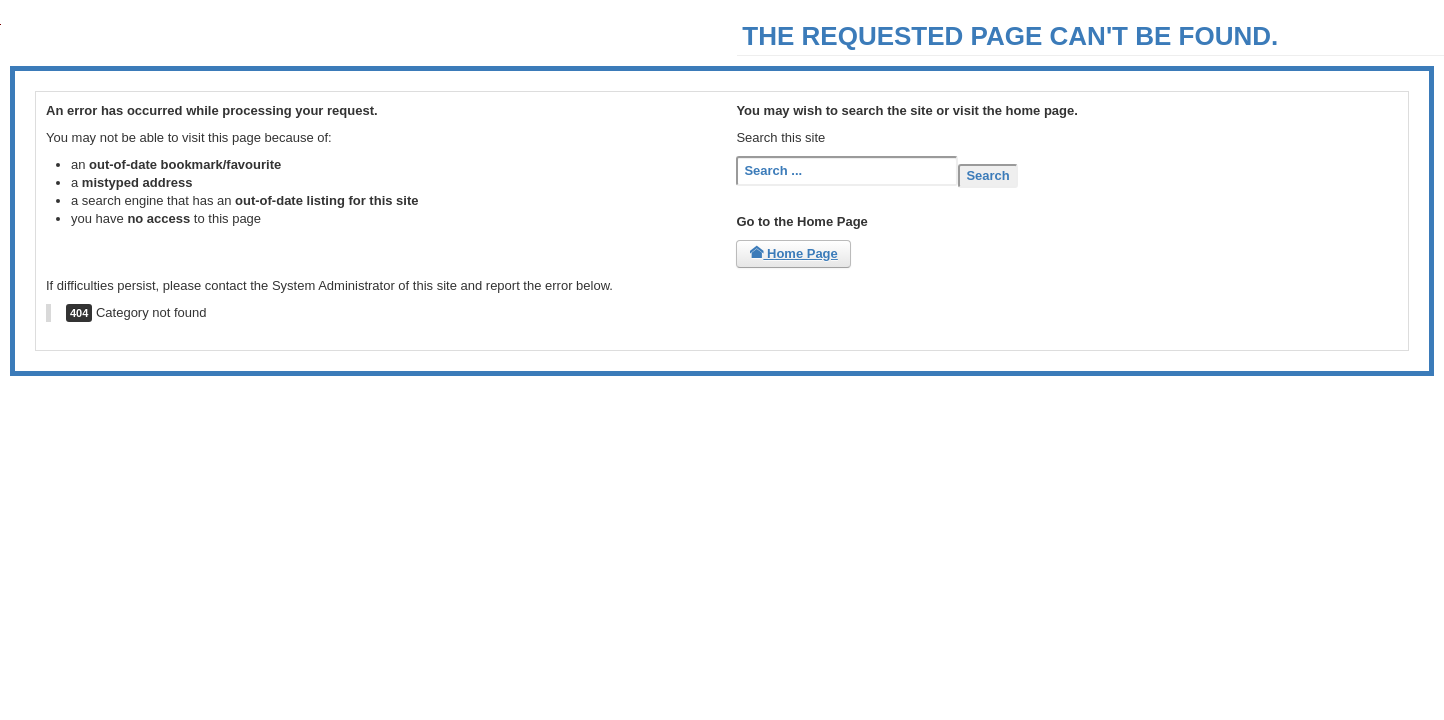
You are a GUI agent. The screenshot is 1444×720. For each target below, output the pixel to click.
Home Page (793, 253)
